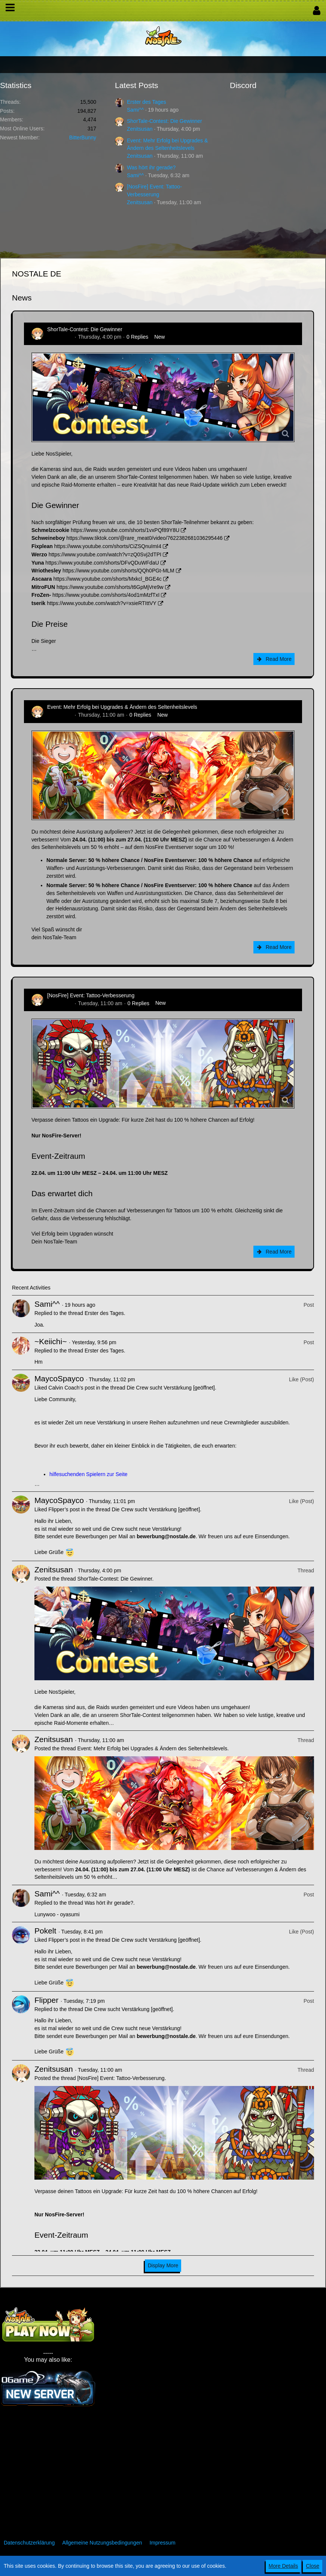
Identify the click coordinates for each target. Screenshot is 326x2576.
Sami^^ (135, 110)
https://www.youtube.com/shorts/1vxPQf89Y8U (125, 530)
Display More (163, 2265)
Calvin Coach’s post (71, 1388)
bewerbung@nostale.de (166, 1536)
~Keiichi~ (50, 1341)
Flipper (46, 2000)
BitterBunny (82, 137)
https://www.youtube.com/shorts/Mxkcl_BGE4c (107, 579)
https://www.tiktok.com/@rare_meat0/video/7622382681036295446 (144, 538)
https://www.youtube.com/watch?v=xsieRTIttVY (101, 603)
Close (312, 2566)
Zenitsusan (139, 129)
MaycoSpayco (59, 1378)
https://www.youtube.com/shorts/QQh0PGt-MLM (118, 571)
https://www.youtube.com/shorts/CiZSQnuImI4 (107, 546)
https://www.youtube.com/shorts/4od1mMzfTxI (105, 595)
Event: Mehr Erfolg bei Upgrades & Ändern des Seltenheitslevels (122, 707)
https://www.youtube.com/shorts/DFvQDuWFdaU (102, 563)
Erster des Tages (146, 102)
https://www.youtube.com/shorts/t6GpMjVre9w (110, 587)
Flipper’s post (64, 1509)
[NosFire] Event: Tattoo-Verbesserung (90, 995)
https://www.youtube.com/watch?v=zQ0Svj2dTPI (105, 554)
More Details (283, 2566)
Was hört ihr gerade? (151, 167)
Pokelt (45, 1930)
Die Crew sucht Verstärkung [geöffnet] (171, 1388)
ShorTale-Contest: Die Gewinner (164, 121)
